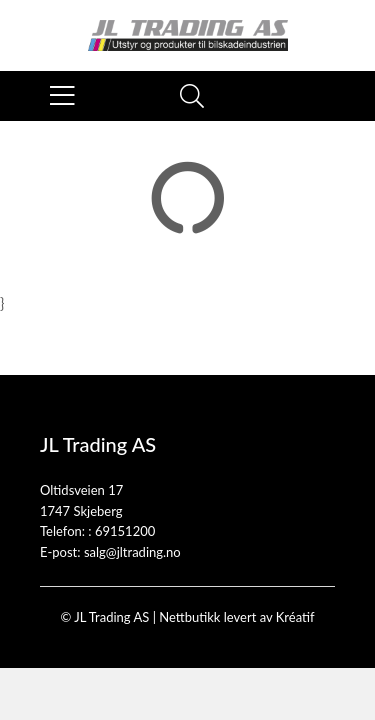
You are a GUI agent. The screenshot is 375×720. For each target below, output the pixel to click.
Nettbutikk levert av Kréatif (236, 617)
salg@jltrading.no (132, 552)
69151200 (125, 531)
